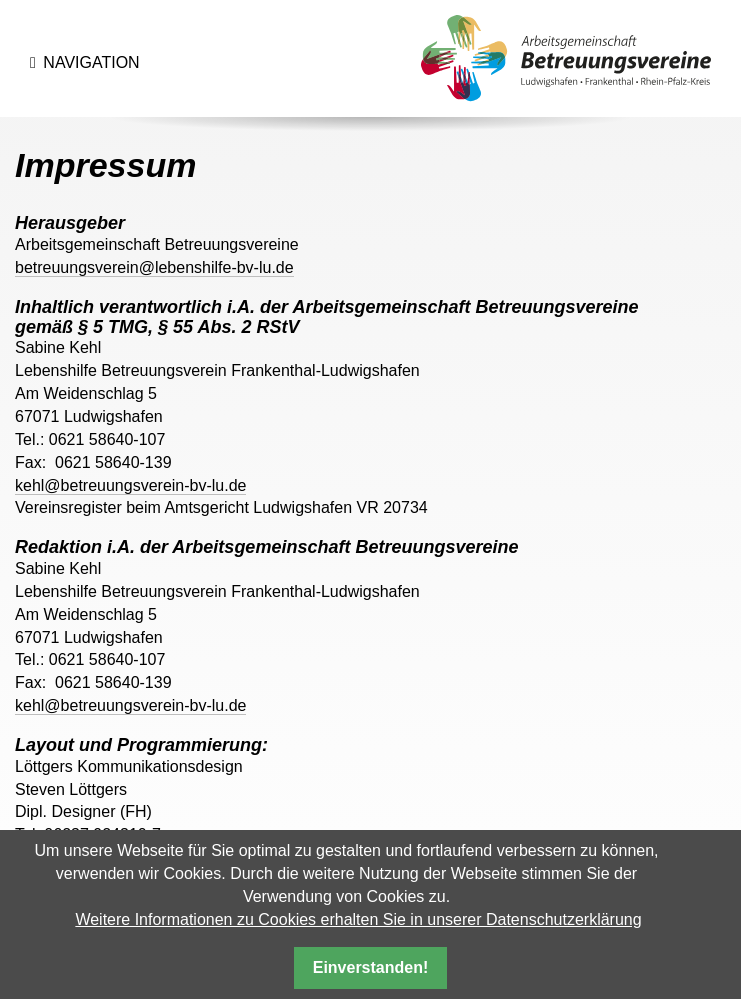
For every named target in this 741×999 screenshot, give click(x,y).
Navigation (98, 70)
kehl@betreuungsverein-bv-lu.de (130, 485)
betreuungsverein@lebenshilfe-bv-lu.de (154, 267)
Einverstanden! (371, 967)
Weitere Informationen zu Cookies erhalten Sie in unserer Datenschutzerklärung (358, 919)
